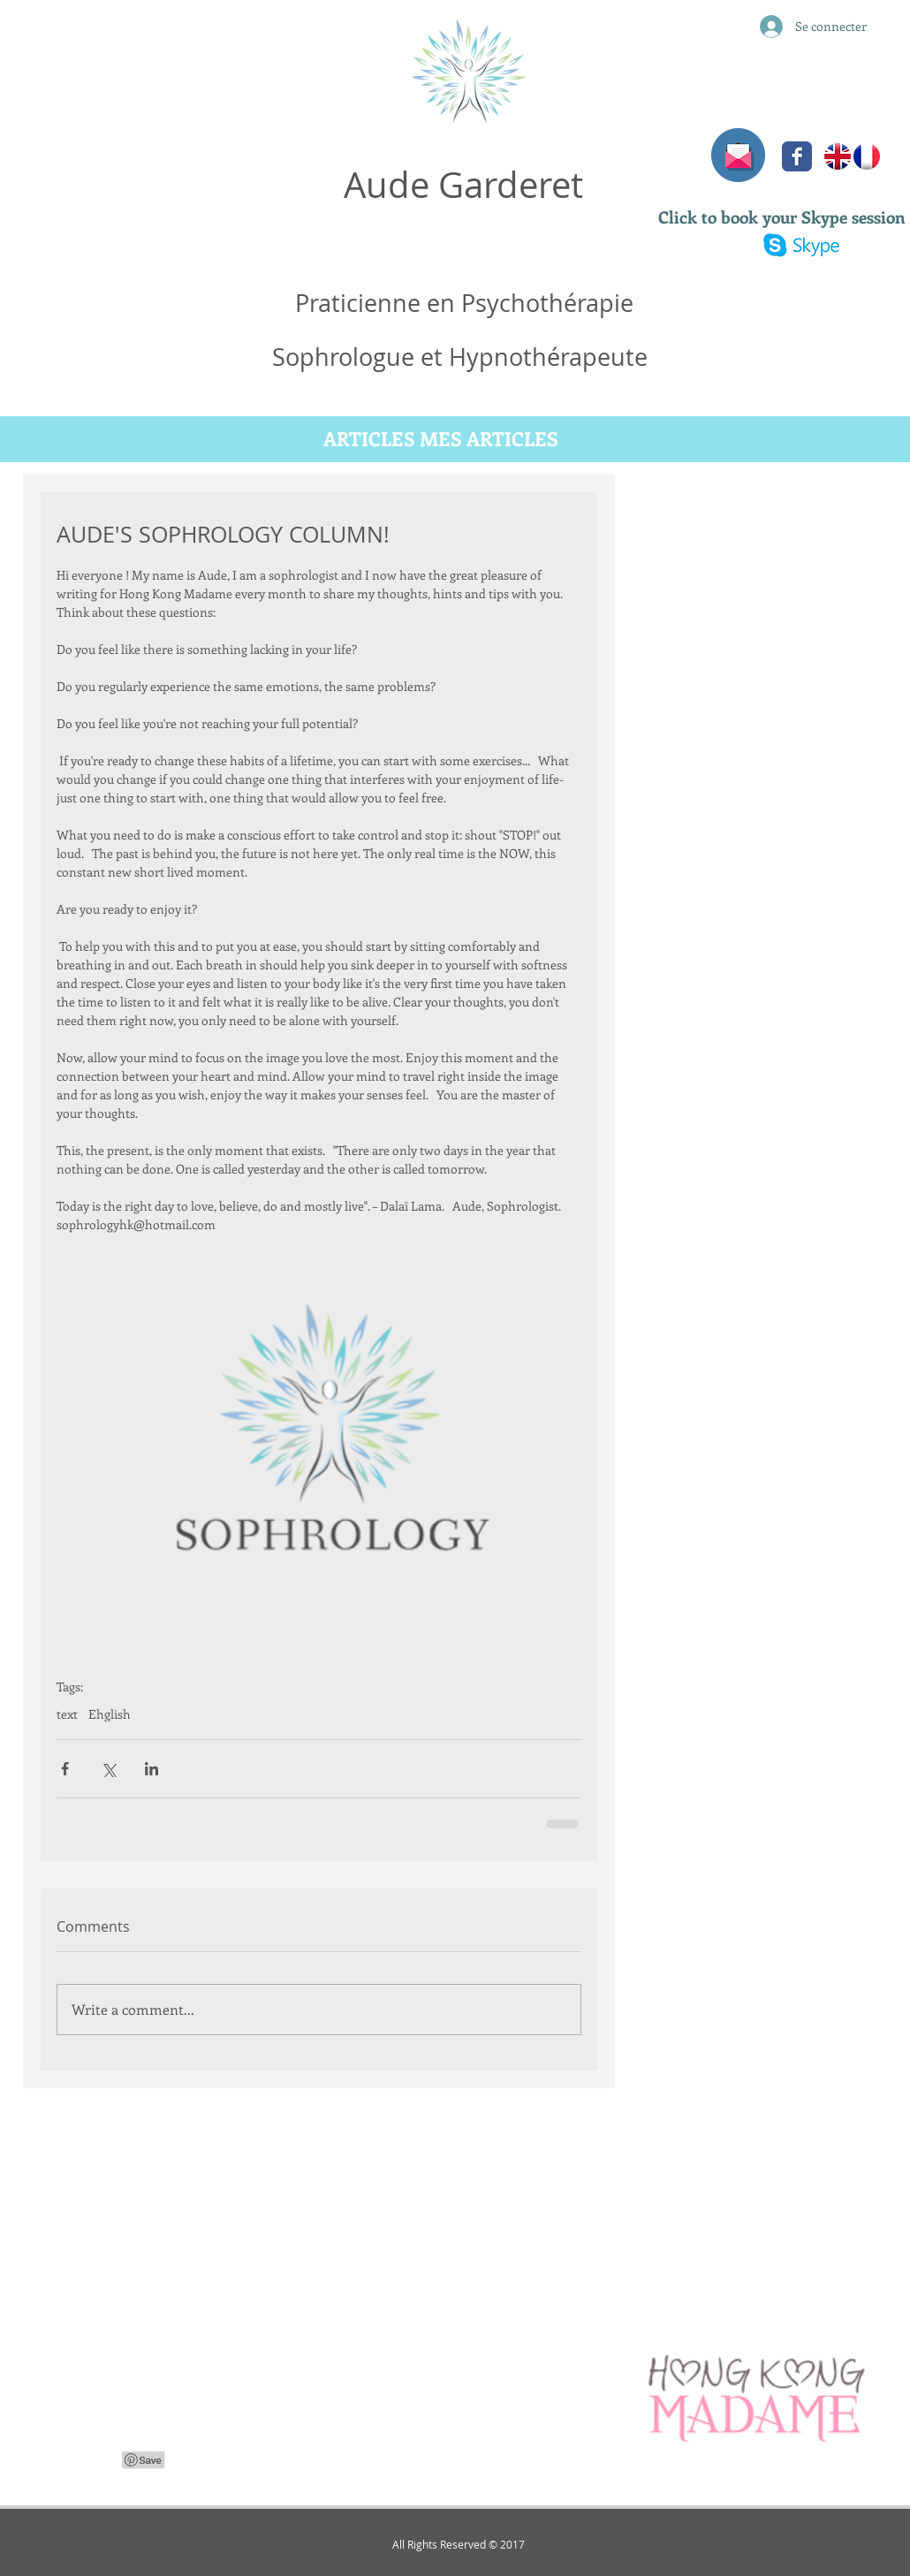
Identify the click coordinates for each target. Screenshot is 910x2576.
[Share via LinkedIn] (151, 1768)
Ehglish (109, 1713)
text (67, 1713)
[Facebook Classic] (797, 156)
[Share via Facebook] (65, 1768)
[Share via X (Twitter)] (108, 1768)
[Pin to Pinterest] (144, 2460)
